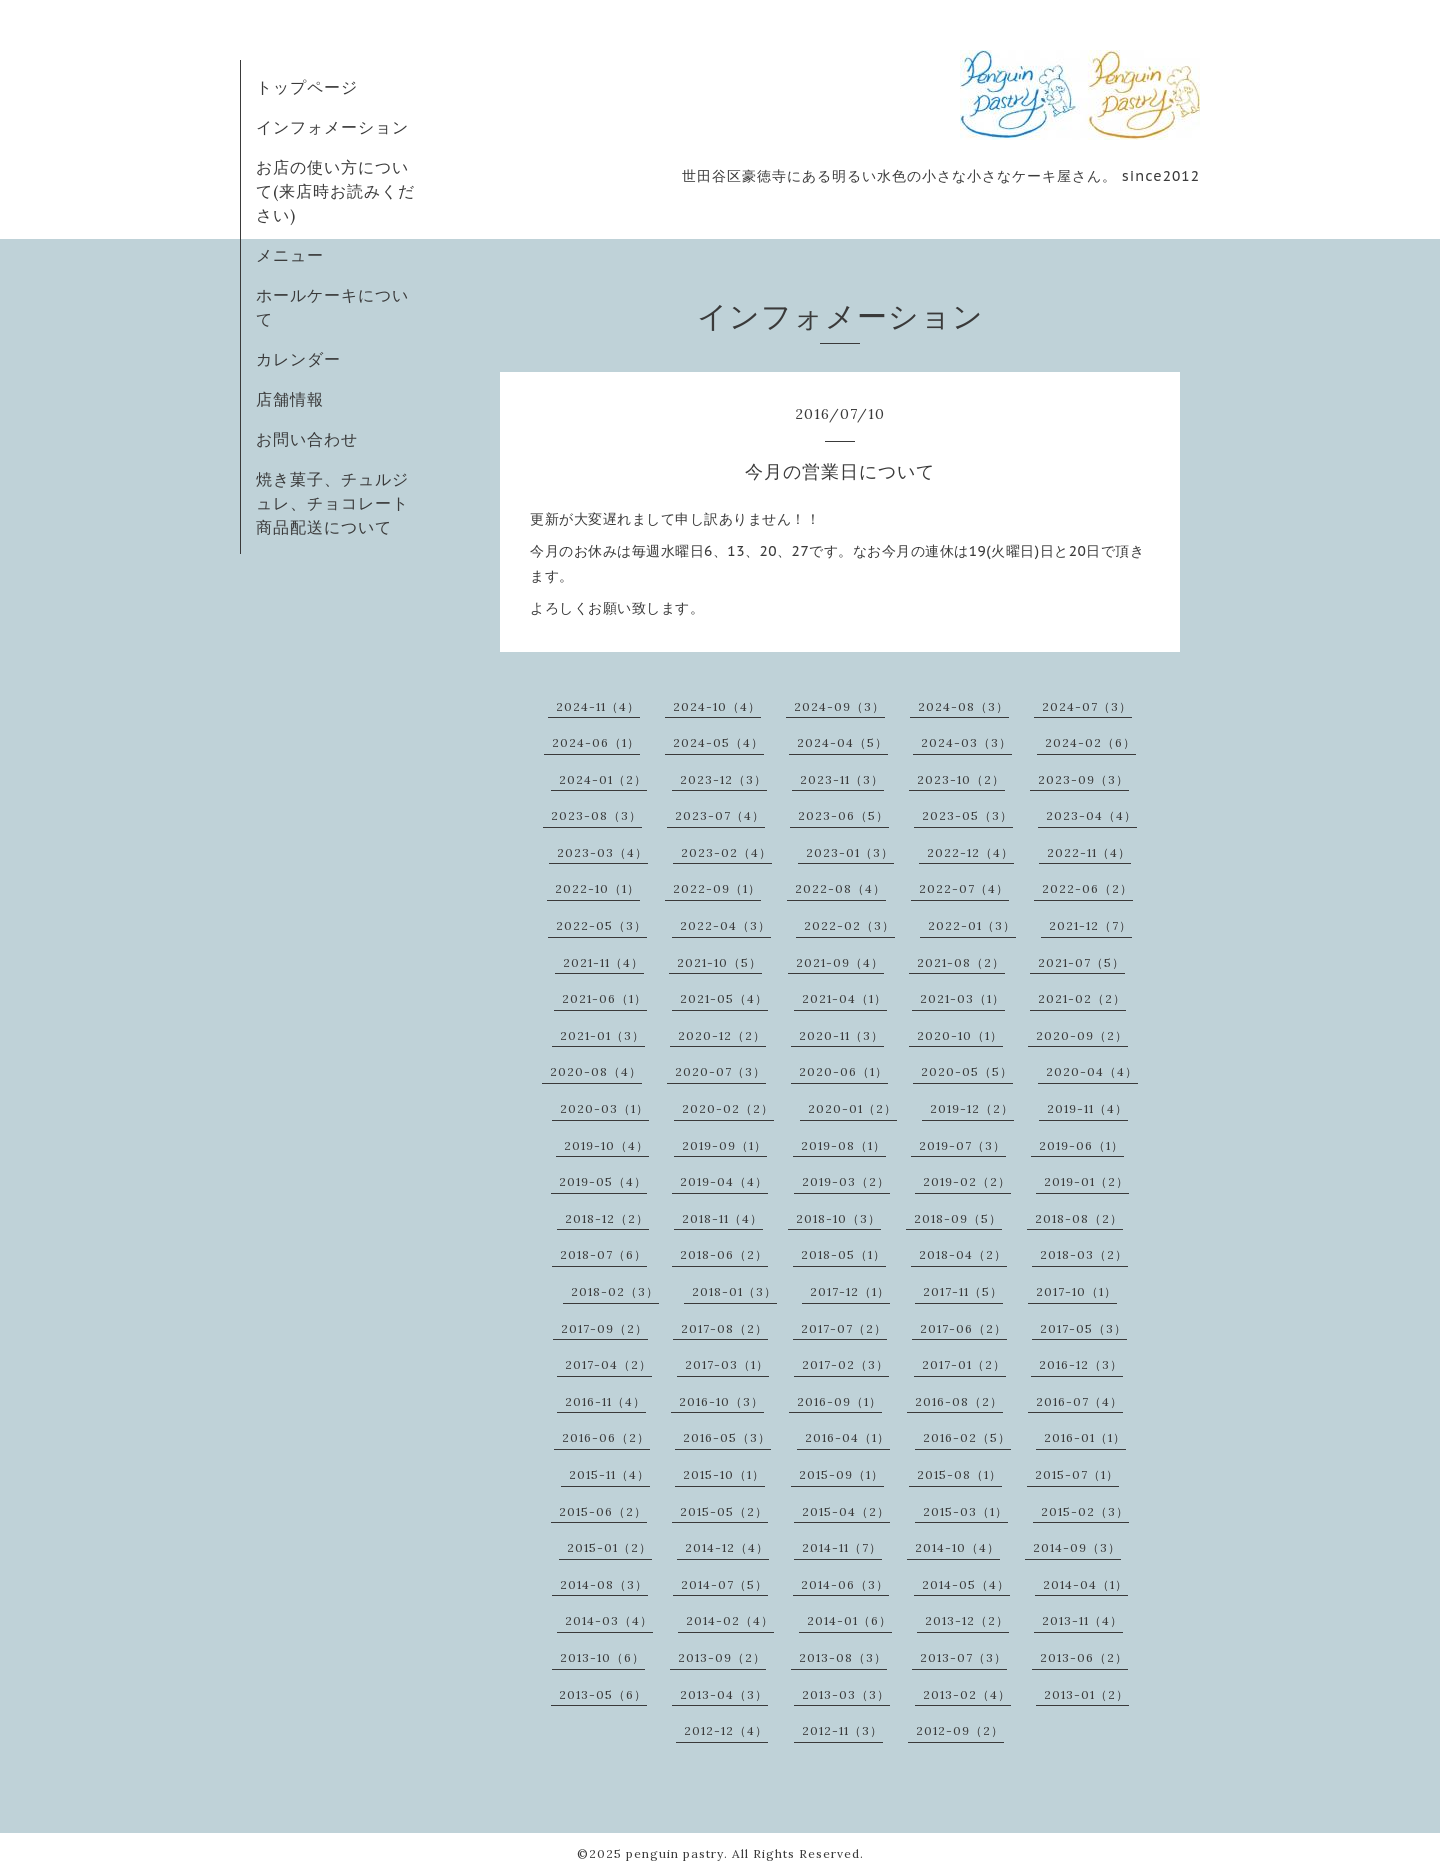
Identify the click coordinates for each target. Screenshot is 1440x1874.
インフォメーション (332, 127)
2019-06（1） (1081, 1145)
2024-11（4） (598, 706)
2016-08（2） (959, 1401)
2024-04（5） (842, 742)
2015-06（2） (603, 1511)
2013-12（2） (967, 1620)
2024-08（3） (963, 706)
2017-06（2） (963, 1328)
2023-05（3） (967, 815)
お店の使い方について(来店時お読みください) (335, 191)
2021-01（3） (602, 1035)
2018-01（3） (734, 1291)
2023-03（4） (602, 852)
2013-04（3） (724, 1694)
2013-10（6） (602, 1657)
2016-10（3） (721, 1401)
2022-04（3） (725, 925)
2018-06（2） (724, 1254)
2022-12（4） (970, 852)
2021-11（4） (603, 962)
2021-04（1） (844, 998)
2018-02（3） (615, 1291)
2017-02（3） (845, 1364)
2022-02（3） (849, 925)
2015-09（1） (841, 1474)
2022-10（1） (597, 888)
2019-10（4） (606, 1145)
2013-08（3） (843, 1657)
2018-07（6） (603, 1254)
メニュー (290, 255)
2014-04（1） (1085, 1584)
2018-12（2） (607, 1218)
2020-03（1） (604, 1108)
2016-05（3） (727, 1437)
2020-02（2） (728, 1108)
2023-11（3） (842, 779)
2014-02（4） (730, 1620)
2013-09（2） (722, 1657)
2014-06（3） (845, 1584)
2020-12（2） (722, 1035)
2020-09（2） (1082, 1035)
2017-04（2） (608, 1364)
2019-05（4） (603, 1181)
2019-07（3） (962, 1145)
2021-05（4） (724, 998)
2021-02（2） (1082, 998)
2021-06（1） (604, 998)
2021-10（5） (719, 962)
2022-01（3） (972, 925)
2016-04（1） (847, 1437)
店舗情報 (290, 399)
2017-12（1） (850, 1291)
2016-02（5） (967, 1437)
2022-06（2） (1087, 888)
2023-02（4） (726, 852)
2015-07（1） (1077, 1474)
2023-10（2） (961, 779)
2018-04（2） (963, 1254)
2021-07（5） (1081, 962)
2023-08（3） (596, 815)
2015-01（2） (609, 1547)
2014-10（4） (957, 1547)
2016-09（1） (839, 1401)
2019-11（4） (1087, 1108)
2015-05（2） (724, 1511)
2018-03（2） (1084, 1254)
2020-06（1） (843, 1071)
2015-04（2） (846, 1511)
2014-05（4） (966, 1584)
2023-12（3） (723, 779)
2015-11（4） (609, 1474)
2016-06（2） (606, 1437)
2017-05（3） (1083, 1328)
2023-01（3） (850, 852)
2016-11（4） (605, 1401)
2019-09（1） (724, 1145)
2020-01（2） (852, 1108)
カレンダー (298, 359)
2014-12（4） (727, 1547)
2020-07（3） (720, 1071)
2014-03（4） (609, 1620)
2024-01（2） (603, 779)
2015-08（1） (959, 1474)
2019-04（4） (724, 1181)
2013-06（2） (1084, 1657)
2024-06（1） (596, 742)
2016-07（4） (1079, 1401)
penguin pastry (675, 1853)
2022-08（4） (840, 888)
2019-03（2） (846, 1181)
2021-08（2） (961, 962)
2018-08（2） (1079, 1218)
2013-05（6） (603, 1694)
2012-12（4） (726, 1730)
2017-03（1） (727, 1364)
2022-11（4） (1089, 852)
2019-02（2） (967, 1181)
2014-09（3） (1077, 1547)
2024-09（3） (839, 706)
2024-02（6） (1090, 742)
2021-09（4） (840, 962)
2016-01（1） (1085, 1437)
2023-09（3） (1083, 779)
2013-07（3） (963, 1657)
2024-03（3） (966, 742)
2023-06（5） (843, 815)
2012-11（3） (842, 1730)
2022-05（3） (601, 925)
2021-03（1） (962, 998)
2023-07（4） (720, 815)
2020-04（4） (1092, 1071)
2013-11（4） (1082, 1620)
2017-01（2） (964, 1364)
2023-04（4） (1091, 815)
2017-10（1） (1076, 1291)
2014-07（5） (724, 1584)
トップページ (307, 87)
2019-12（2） (972, 1108)
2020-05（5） (967, 1071)
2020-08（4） (596, 1071)
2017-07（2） (844, 1328)
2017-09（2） (604, 1328)
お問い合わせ (307, 439)
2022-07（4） (964, 888)
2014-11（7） (842, 1547)
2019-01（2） (1086, 1181)
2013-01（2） (1086, 1694)
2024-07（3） (1087, 706)
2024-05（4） (718, 742)
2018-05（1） (843, 1254)
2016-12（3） (1081, 1364)
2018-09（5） (958, 1218)
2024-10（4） (717, 706)
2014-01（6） (849, 1620)
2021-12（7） (1090, 925)
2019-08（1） (843, 1145)
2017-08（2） (724, 1328)
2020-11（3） (841, 1035)
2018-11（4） (722, 1218)
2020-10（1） (960, 1035)
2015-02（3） (1085, 1511)
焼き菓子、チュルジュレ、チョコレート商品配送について (332, 503)
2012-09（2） (960, 1730)
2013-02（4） (967, 1694)
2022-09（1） (717, 888)
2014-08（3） (604, 1584)
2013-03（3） (846, 1694)
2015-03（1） (965, 1511)
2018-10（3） (838, 1218)
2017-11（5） (963, 1291)
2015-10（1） (724, 1474)
